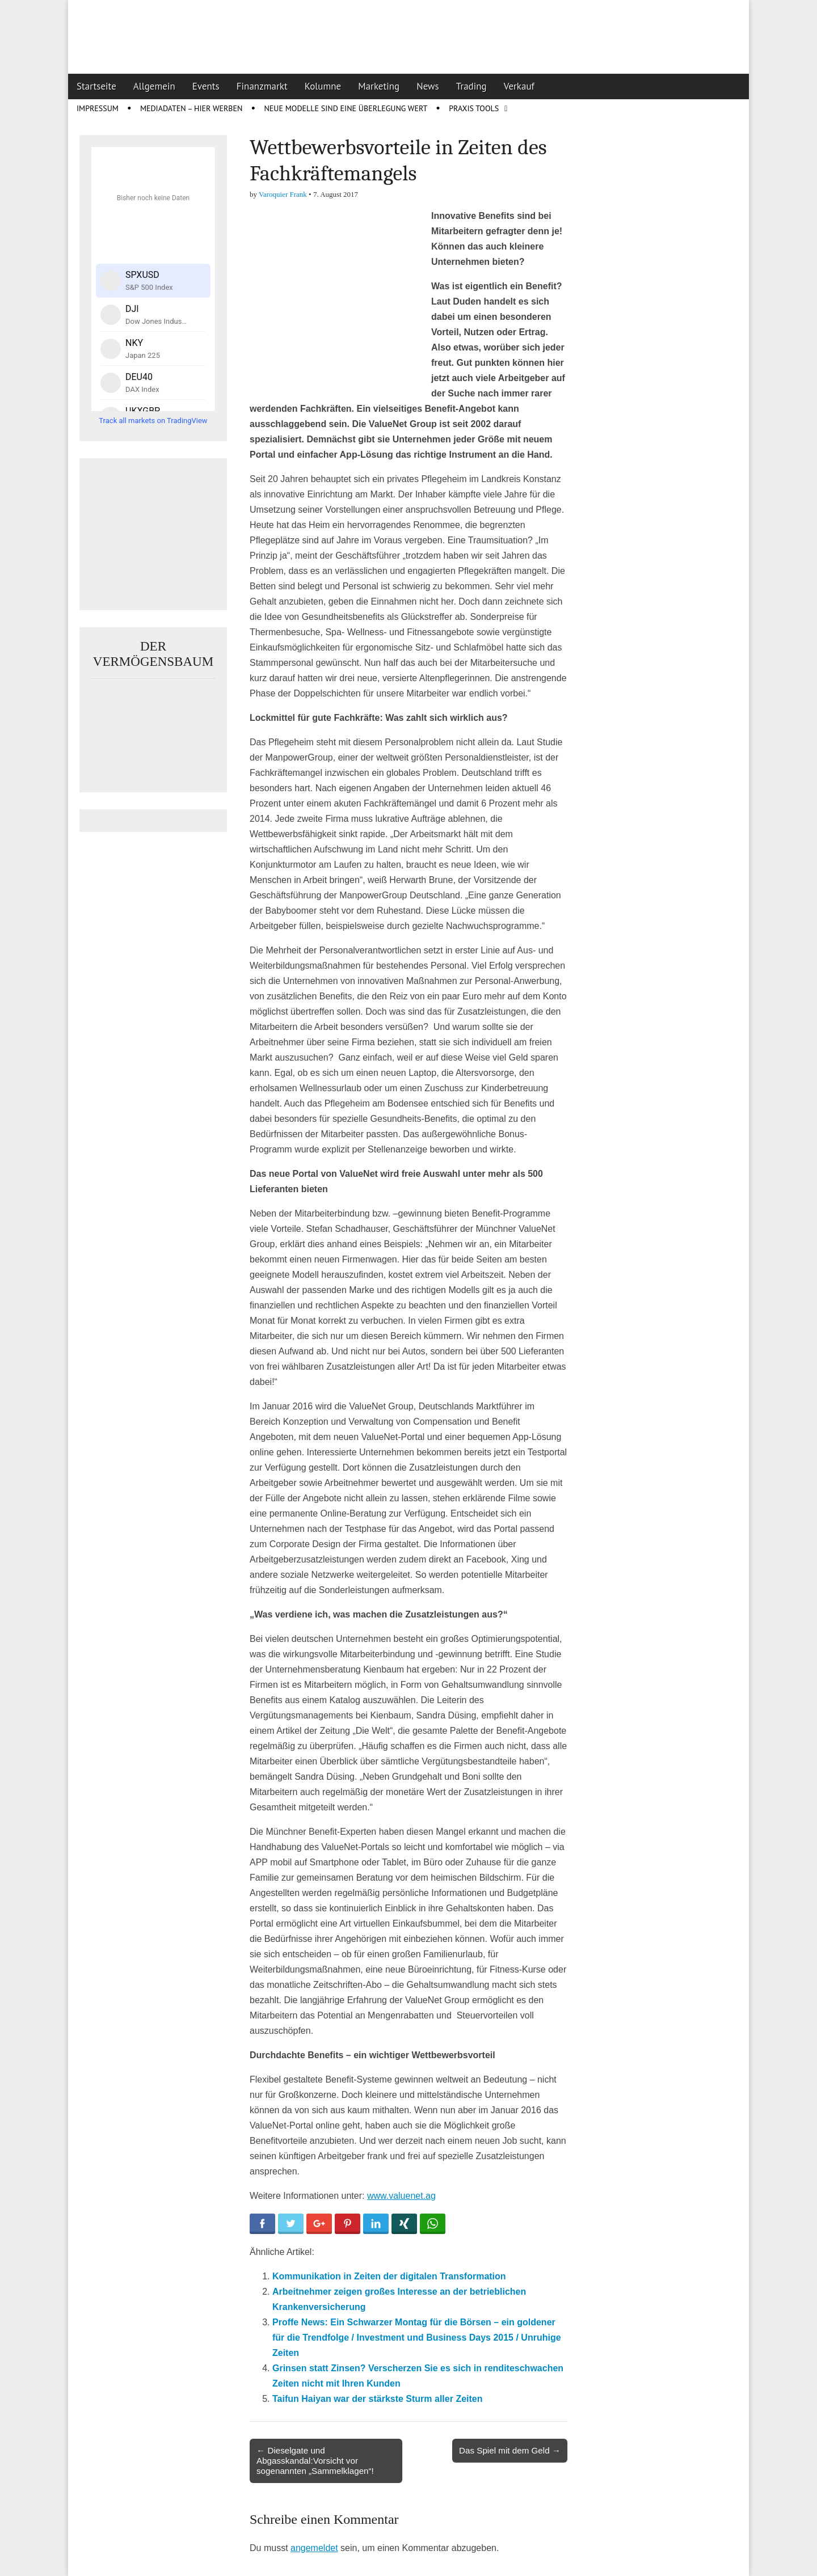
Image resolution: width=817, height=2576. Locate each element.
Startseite (96, 86)
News (427, 86)
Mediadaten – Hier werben (191, 108)
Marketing (378, 86)
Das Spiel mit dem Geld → (510, 2450)
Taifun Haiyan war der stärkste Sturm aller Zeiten (377, 2399)
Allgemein (154, 86)
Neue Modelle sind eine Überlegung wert (345, 108)
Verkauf (519, 86)
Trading (471, 86)
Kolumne (323, 86)
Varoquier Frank (283, 194)
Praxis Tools (474, 108)
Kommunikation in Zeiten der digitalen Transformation (389, 2276)
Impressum (98, 108)
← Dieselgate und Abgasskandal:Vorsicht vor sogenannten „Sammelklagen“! (315, 2461)
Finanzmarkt (262, 86)
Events (206, 86)
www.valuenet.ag (401, 2196)
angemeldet (314, 2548)
